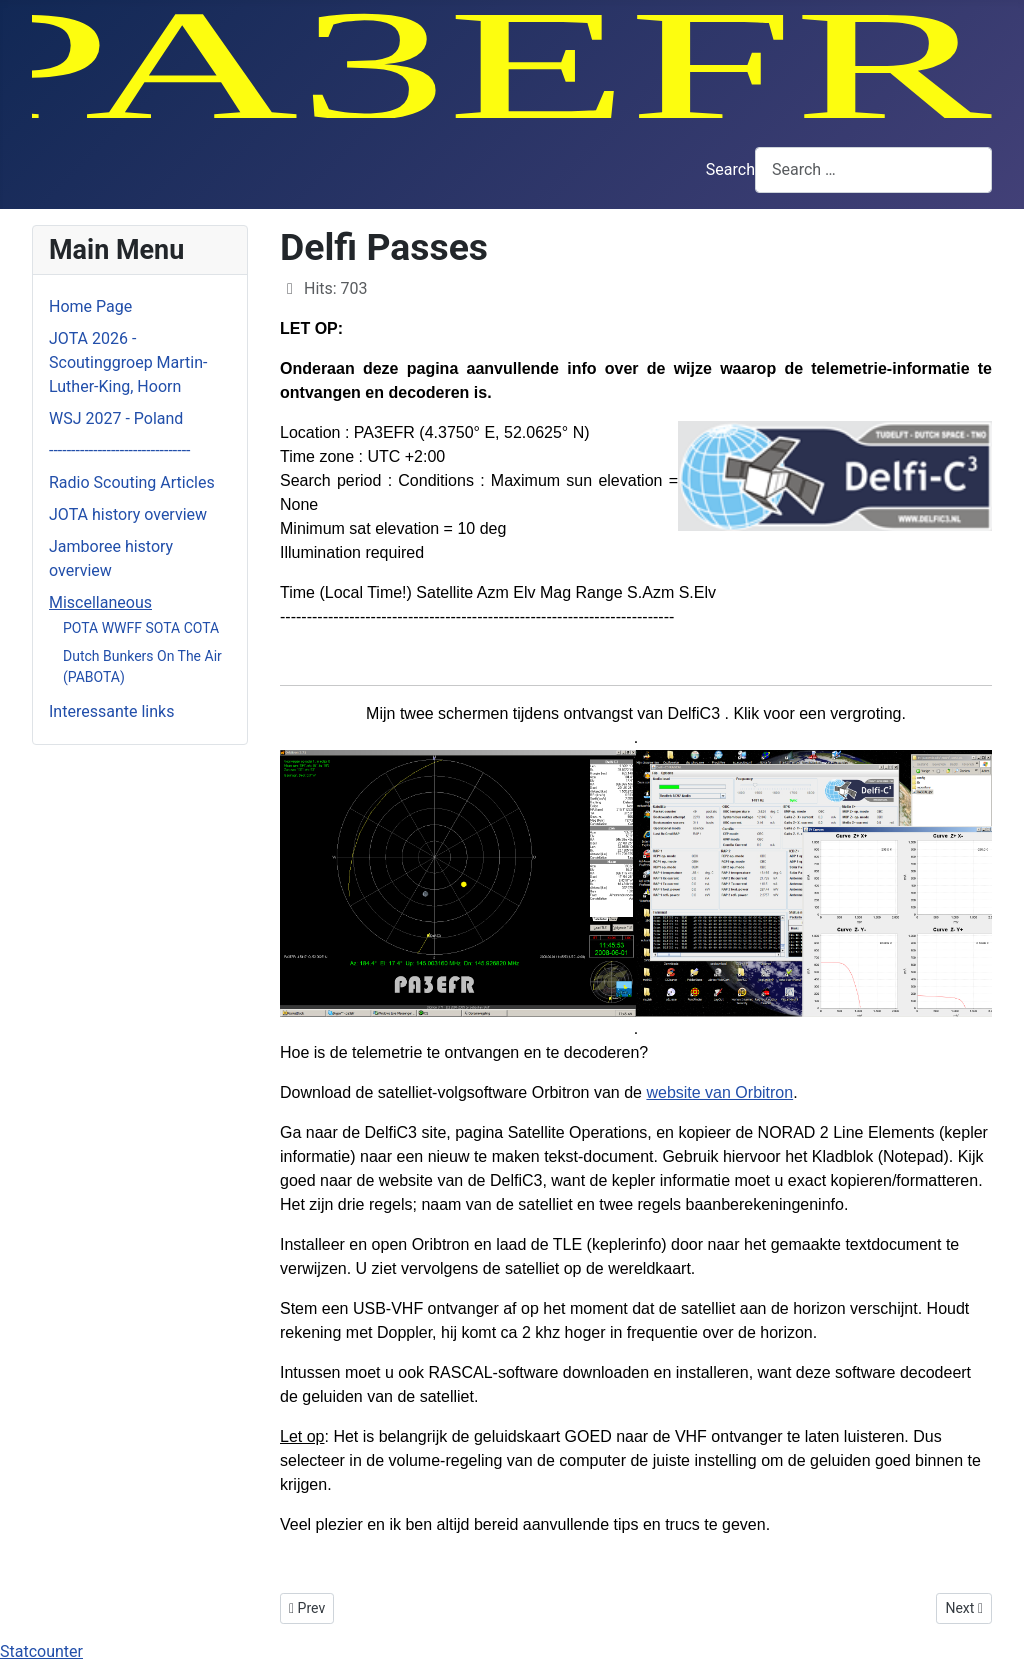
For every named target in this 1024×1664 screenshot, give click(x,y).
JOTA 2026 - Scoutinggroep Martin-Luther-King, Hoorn (128, 362)
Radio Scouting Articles (132, 482)
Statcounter (41, 1651)
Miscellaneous (100, 602)
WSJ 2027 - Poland (116, 418)
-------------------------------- (120, 450)
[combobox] (873, 169)
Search (730, 169)
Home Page (90, 306)
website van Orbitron (719, 1092)
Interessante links (111, 711)
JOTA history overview (128, 514)
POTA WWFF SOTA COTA (141, 628)
